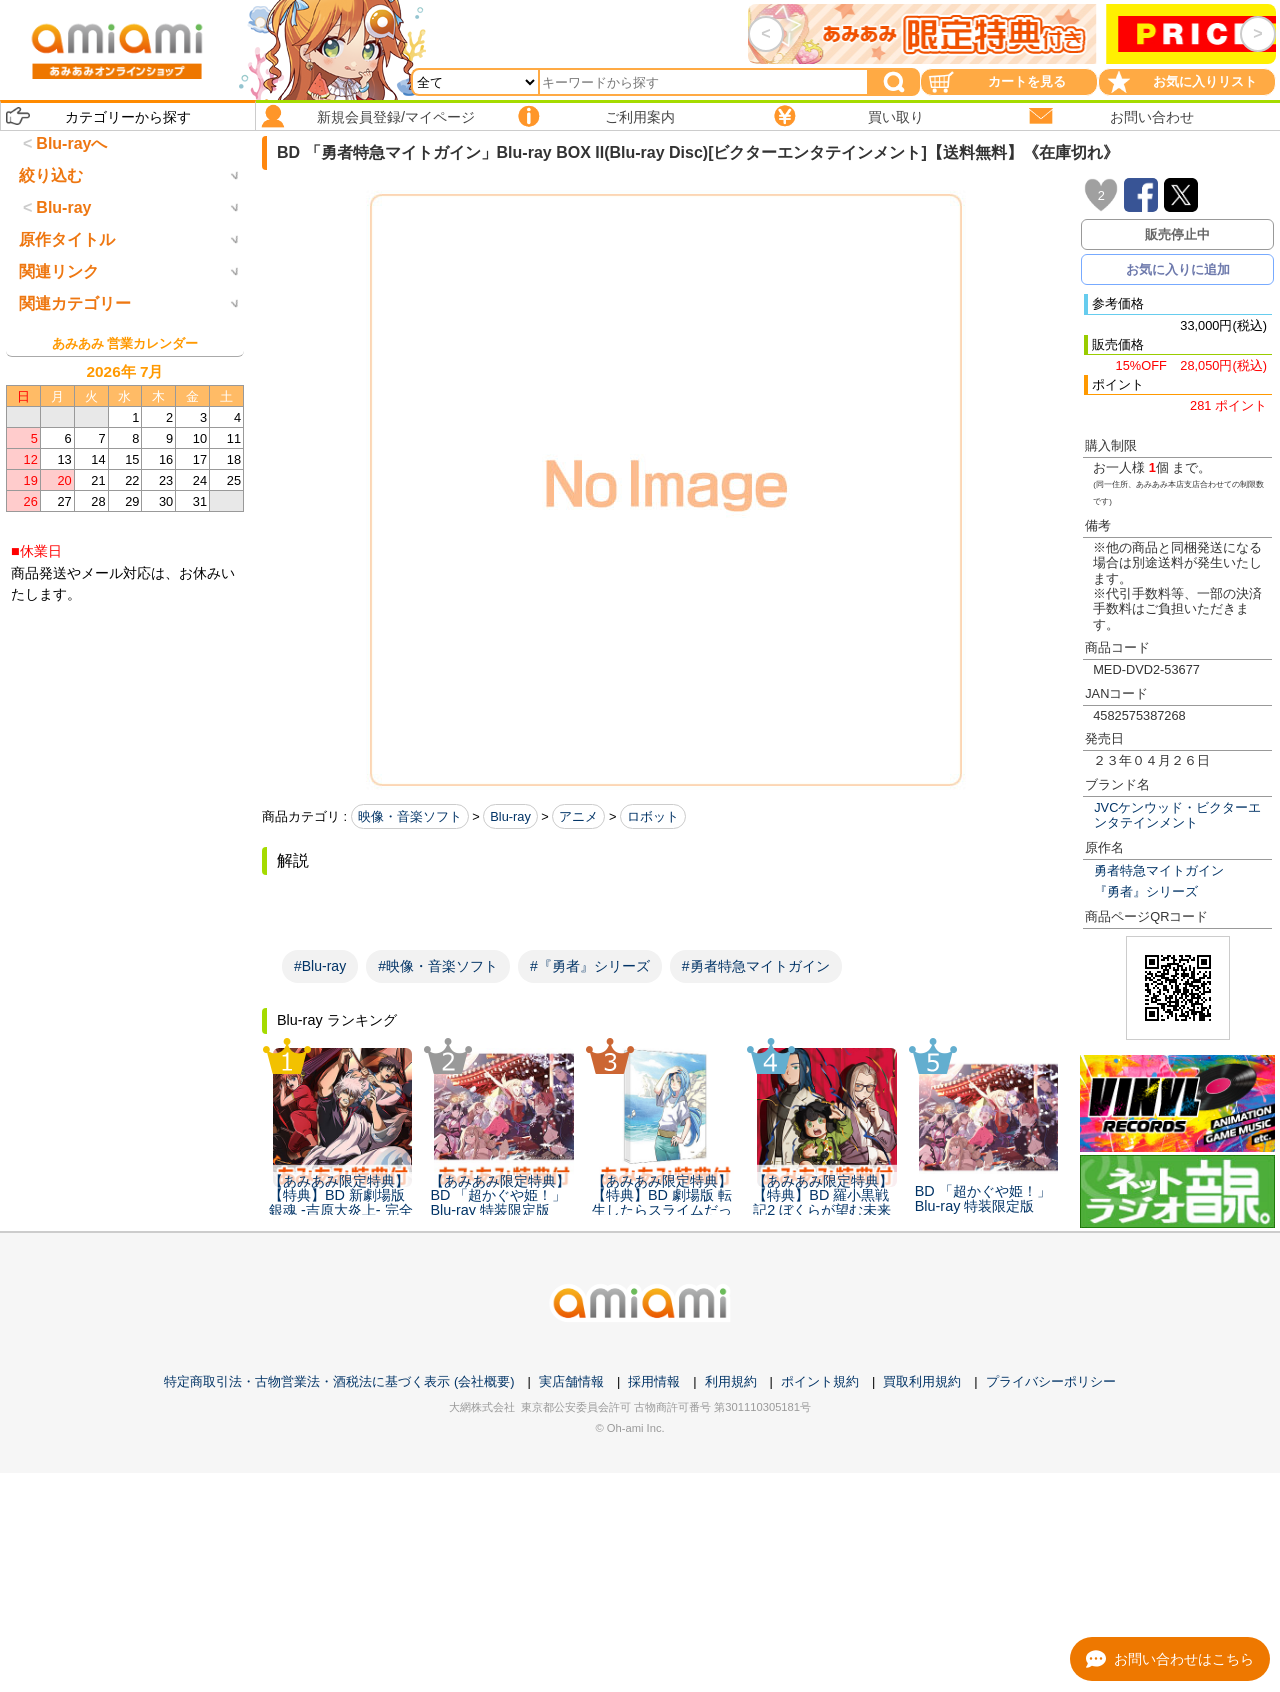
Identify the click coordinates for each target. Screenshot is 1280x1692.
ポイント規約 (820, 1381)
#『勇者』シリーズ (590, 966)
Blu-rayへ (71, 143)
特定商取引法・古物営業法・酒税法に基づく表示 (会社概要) (339, 1381)
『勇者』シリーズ (1146, 891)
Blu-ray (510, 816)
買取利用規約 (922, 1381)
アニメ (578, 816)
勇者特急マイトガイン (1159, 870)
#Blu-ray (320, 966)
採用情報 (654, 1381)
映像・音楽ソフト (410, 816)
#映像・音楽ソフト (438, 966)
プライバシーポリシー (1051, 1381)
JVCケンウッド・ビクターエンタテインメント (1177, 815)
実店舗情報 (571, 1381)
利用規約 (731, 1381)
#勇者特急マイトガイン (756, 966)
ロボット (653, 816)
